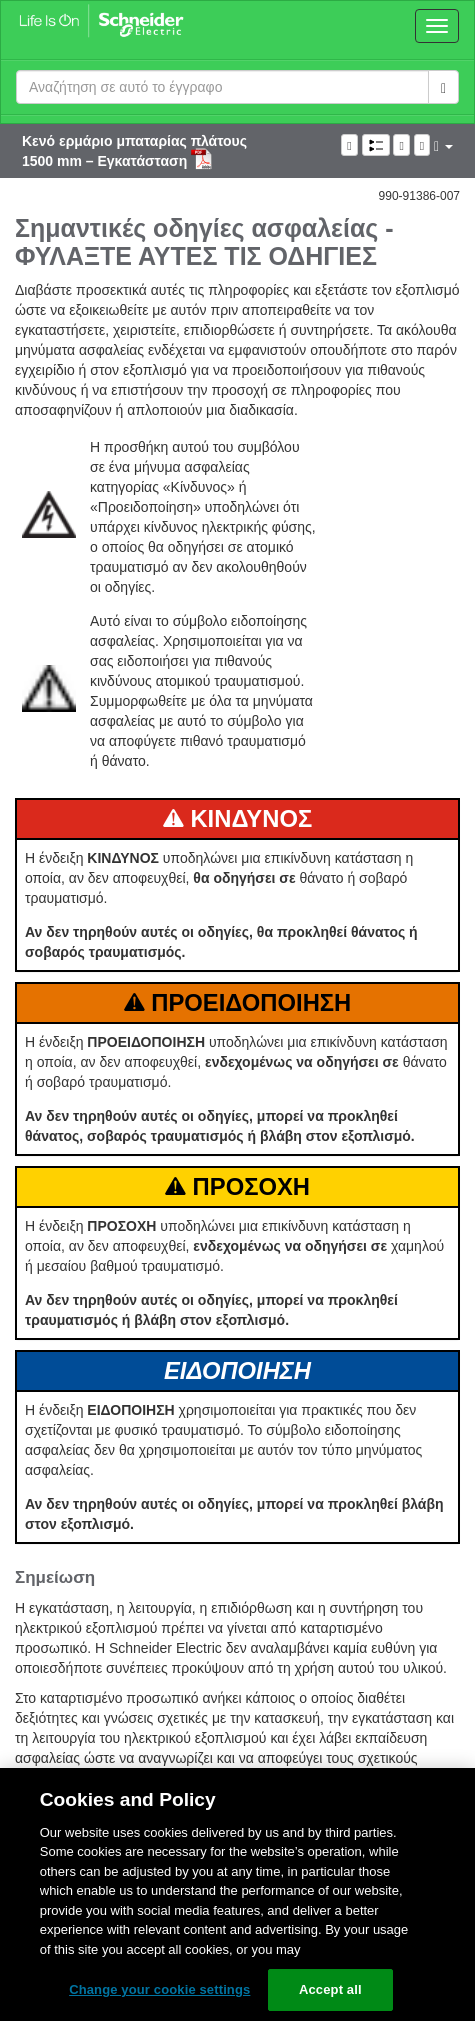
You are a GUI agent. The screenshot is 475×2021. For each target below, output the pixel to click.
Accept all (330, 1989)
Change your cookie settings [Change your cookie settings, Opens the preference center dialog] (159, 1989)
